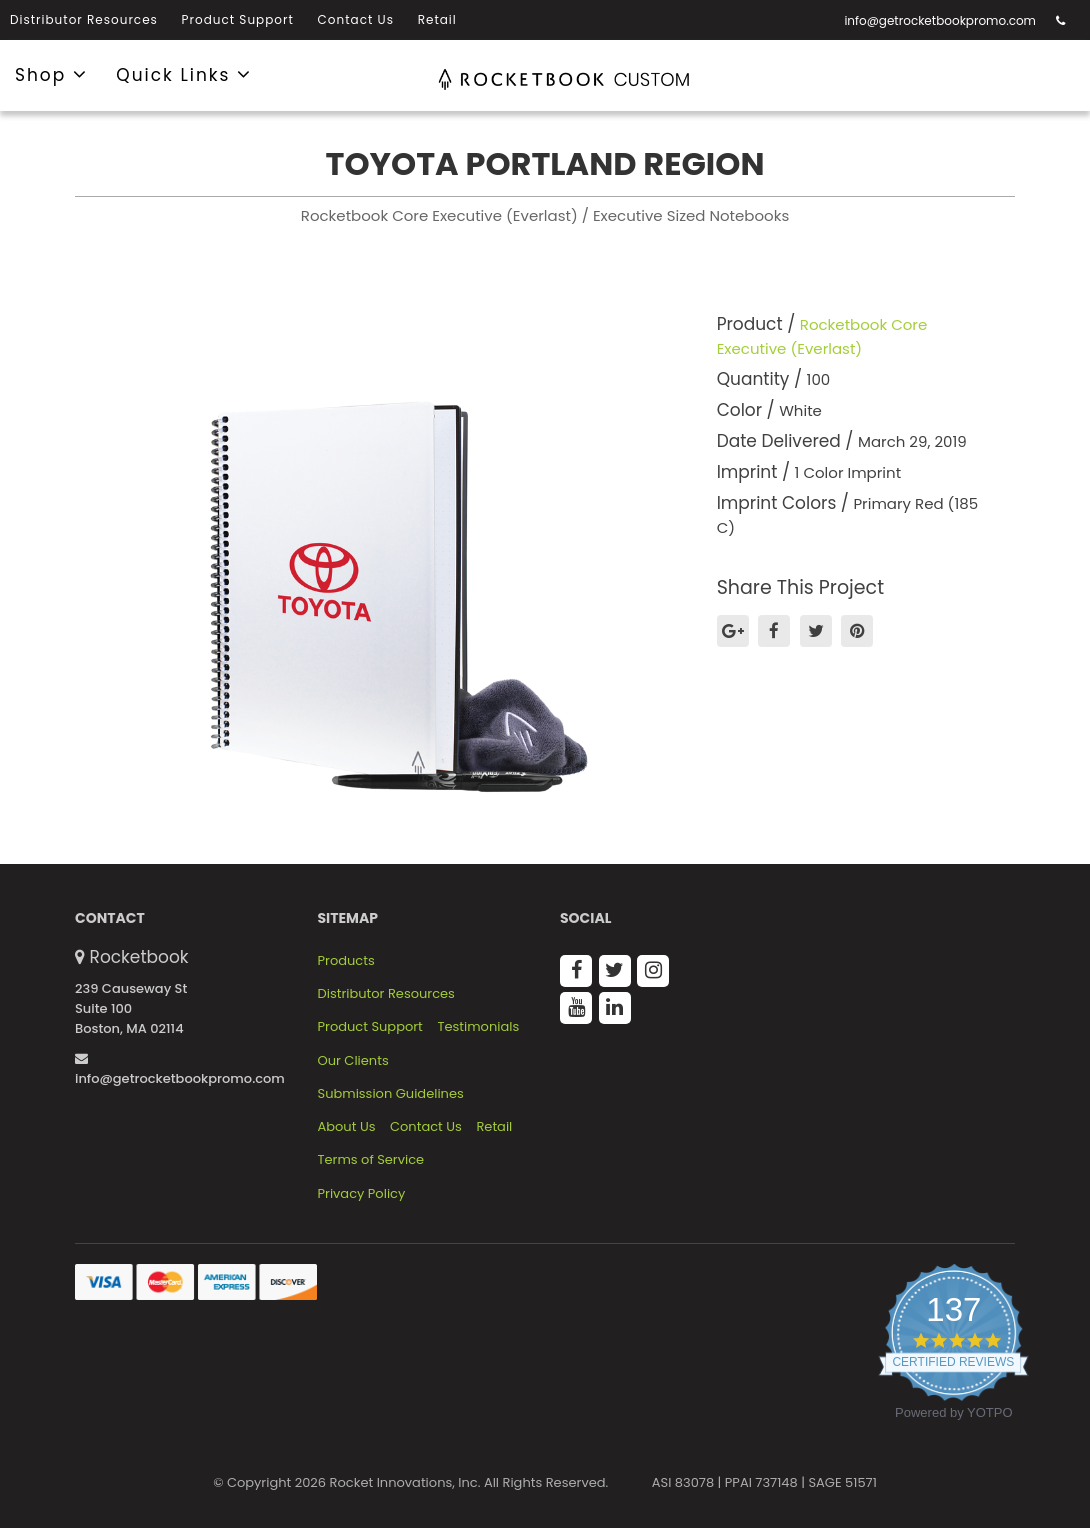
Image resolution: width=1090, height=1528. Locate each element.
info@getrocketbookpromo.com (940, 20)
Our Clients (353, 1061)
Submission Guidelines (391, 1094)
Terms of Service (371, 1160)
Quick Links (184, 74)
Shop (51, 74)
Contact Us (356, 19)
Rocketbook (139, 957)
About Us (347, 1127)
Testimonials (478, 1027)
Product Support (238, 19)
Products (346, 961)
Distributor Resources (84, 19)
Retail (437, 19)
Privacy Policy (362, 1194)
